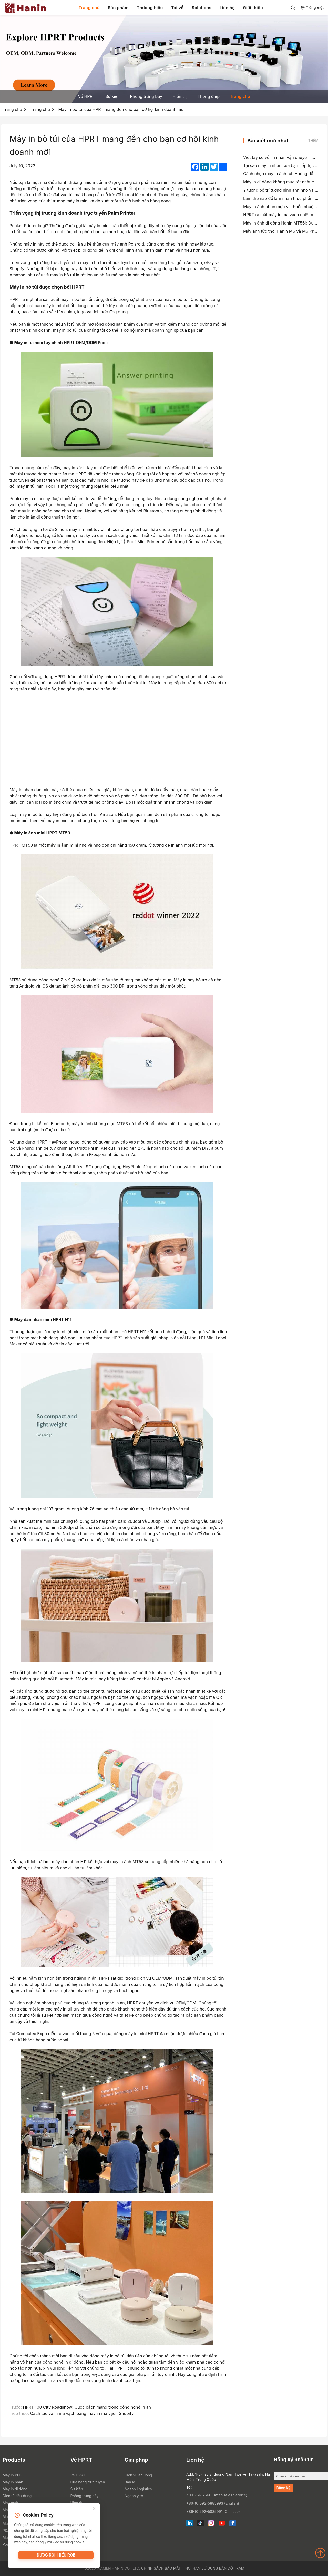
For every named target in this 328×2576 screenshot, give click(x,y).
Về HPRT (86, 96)
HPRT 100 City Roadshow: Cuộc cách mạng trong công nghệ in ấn (87, 2407)
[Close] (94, 2509)
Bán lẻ (130, 2482)
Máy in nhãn (13, 2482)
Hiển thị (179, 96)
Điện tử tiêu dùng (17, 2496)
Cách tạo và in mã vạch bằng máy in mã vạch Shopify (82, 2413)
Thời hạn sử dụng (200, 2568)
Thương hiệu (150, 7)
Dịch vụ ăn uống (138, 2475)
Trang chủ (89, 7)
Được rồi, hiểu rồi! (56, 2556)
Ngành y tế (134, 2496)
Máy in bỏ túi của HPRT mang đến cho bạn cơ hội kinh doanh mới (121, 109)
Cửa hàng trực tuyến (87, 2482)
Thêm (313, 140)
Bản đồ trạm (231, 2568)
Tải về (177, 7)
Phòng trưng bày (146, 96)
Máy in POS (12, 2475)
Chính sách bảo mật (161, 2568)
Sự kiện (112, 96)
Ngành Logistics (138, 2489)
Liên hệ (227, 7)
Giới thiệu (253, 7)
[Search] (292, 7)
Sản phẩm (118, 7)
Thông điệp (209, 96)
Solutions (201, 7)
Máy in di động (15, 2489)
